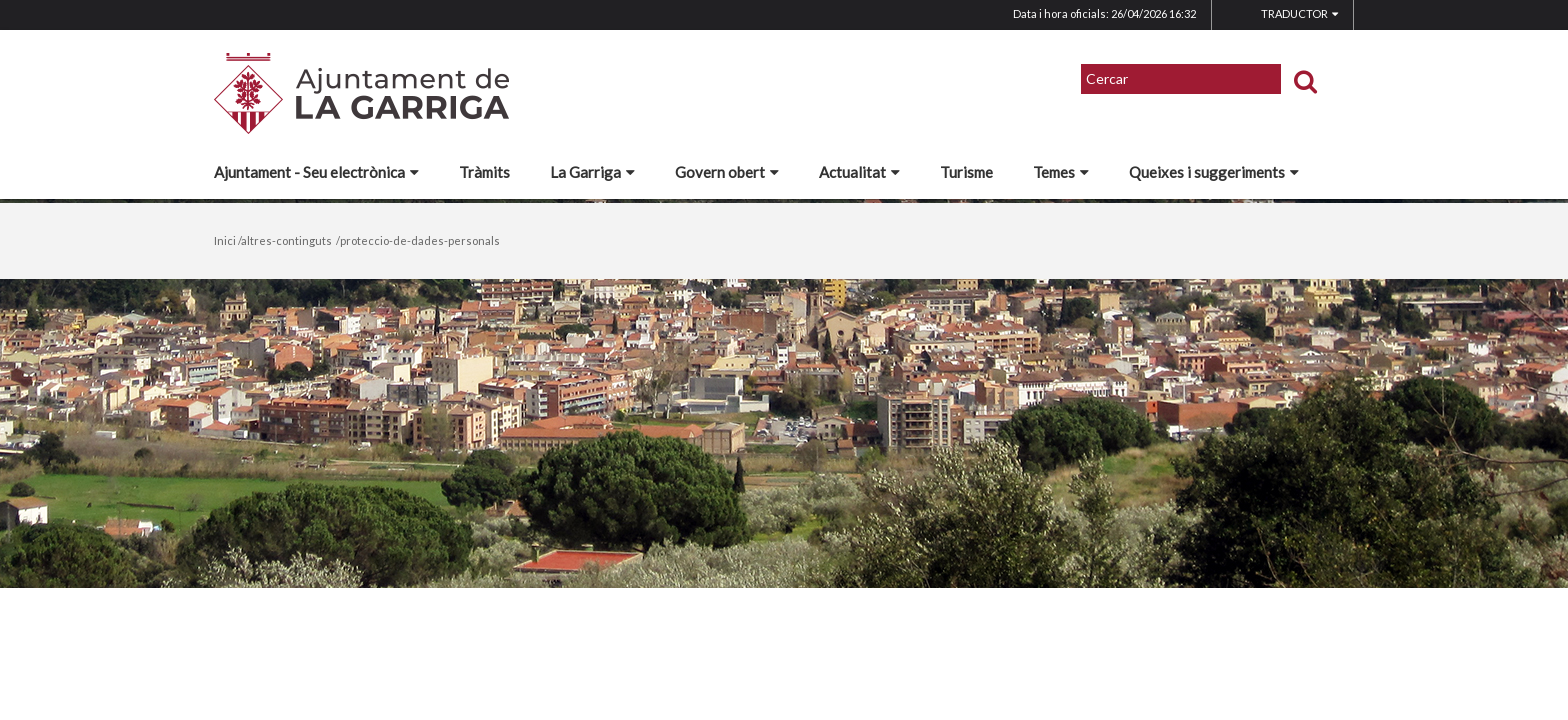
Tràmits (484, 172)
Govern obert (727, 172)
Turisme (966, 172)
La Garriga (592, 172)
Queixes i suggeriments (1214, 172)
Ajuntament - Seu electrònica (316, 172)
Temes (1061, 172)
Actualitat (859, 172)
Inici (225, 240)
